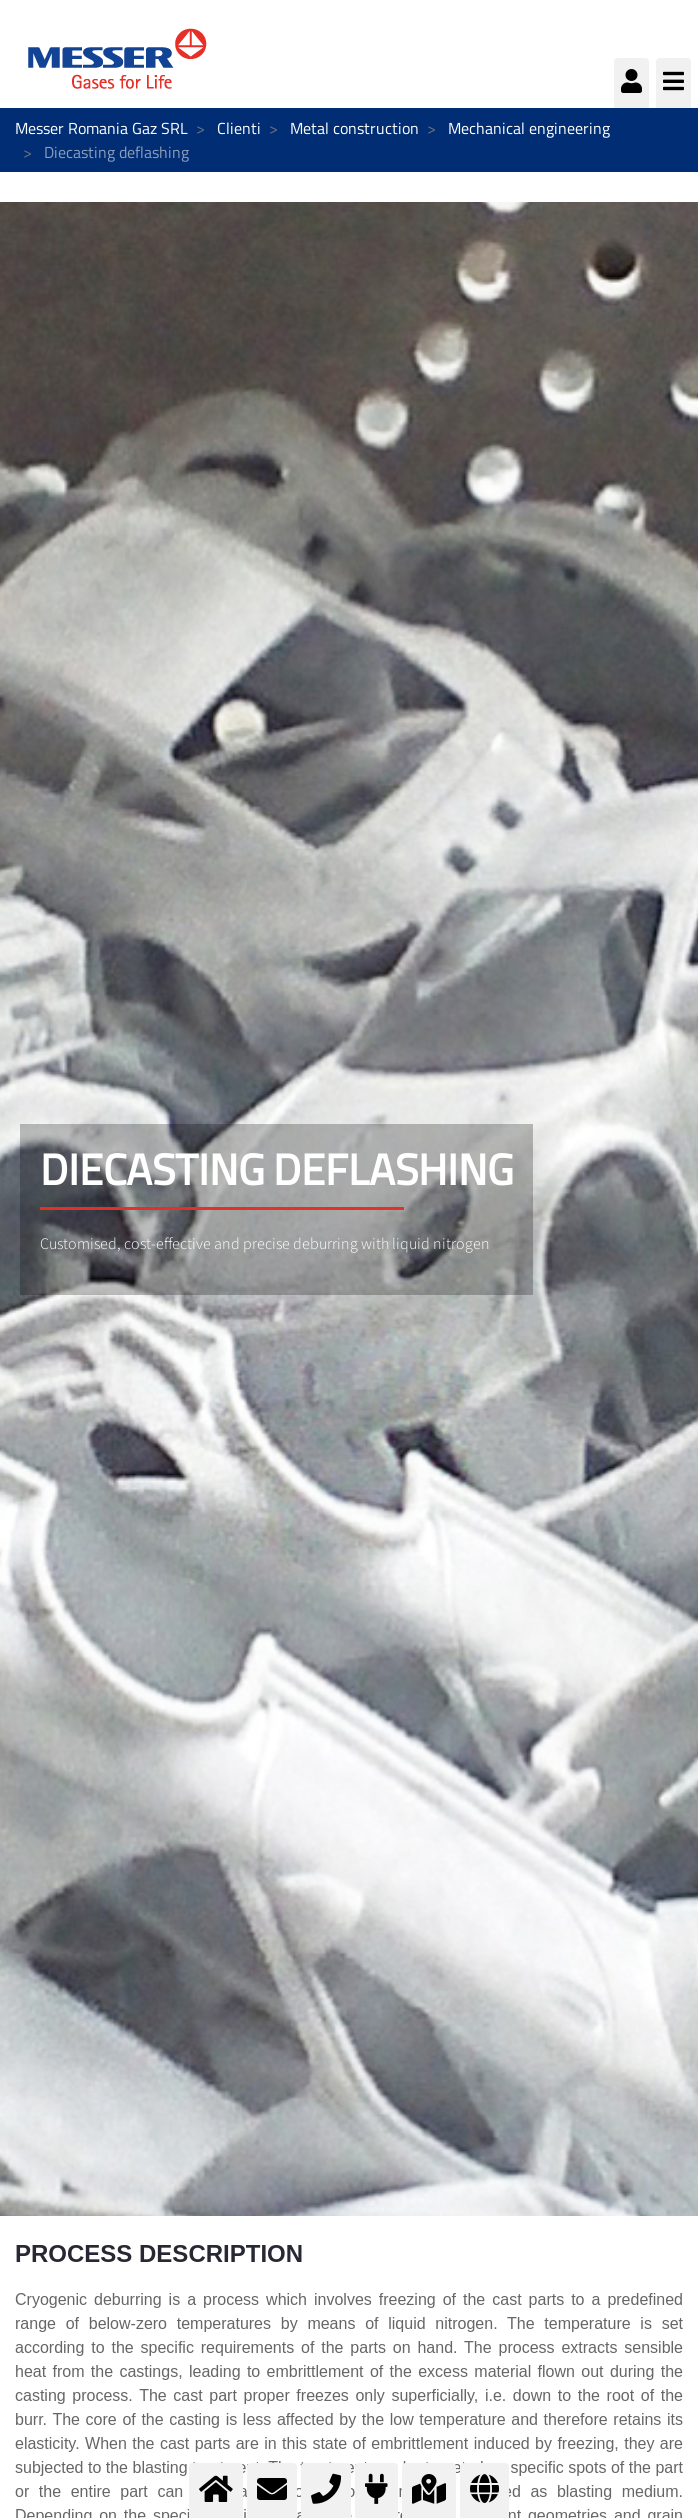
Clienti (239, 128)
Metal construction (354, 128)
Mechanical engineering (529, 128)
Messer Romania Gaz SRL (101, 128)
